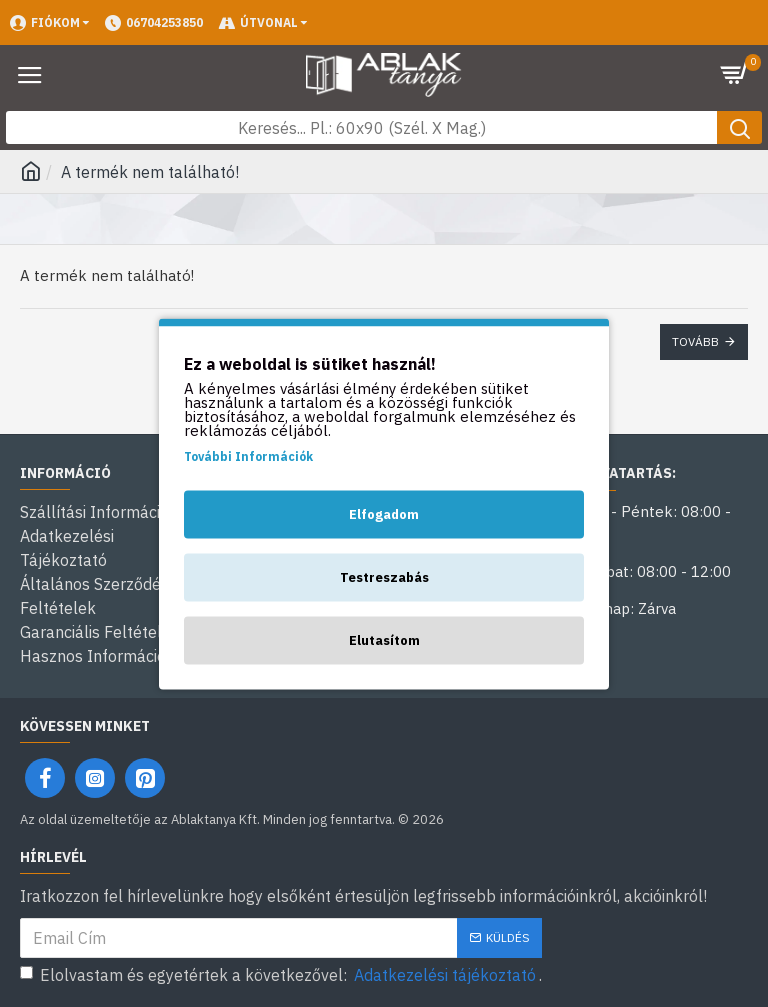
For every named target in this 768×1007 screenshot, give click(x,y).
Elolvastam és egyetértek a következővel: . (281, 975)
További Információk (248, 455)
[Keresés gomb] (739, 127)
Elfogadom (384, 513)
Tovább (695, 341)
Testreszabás (384, 576)
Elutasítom (384, 639)
